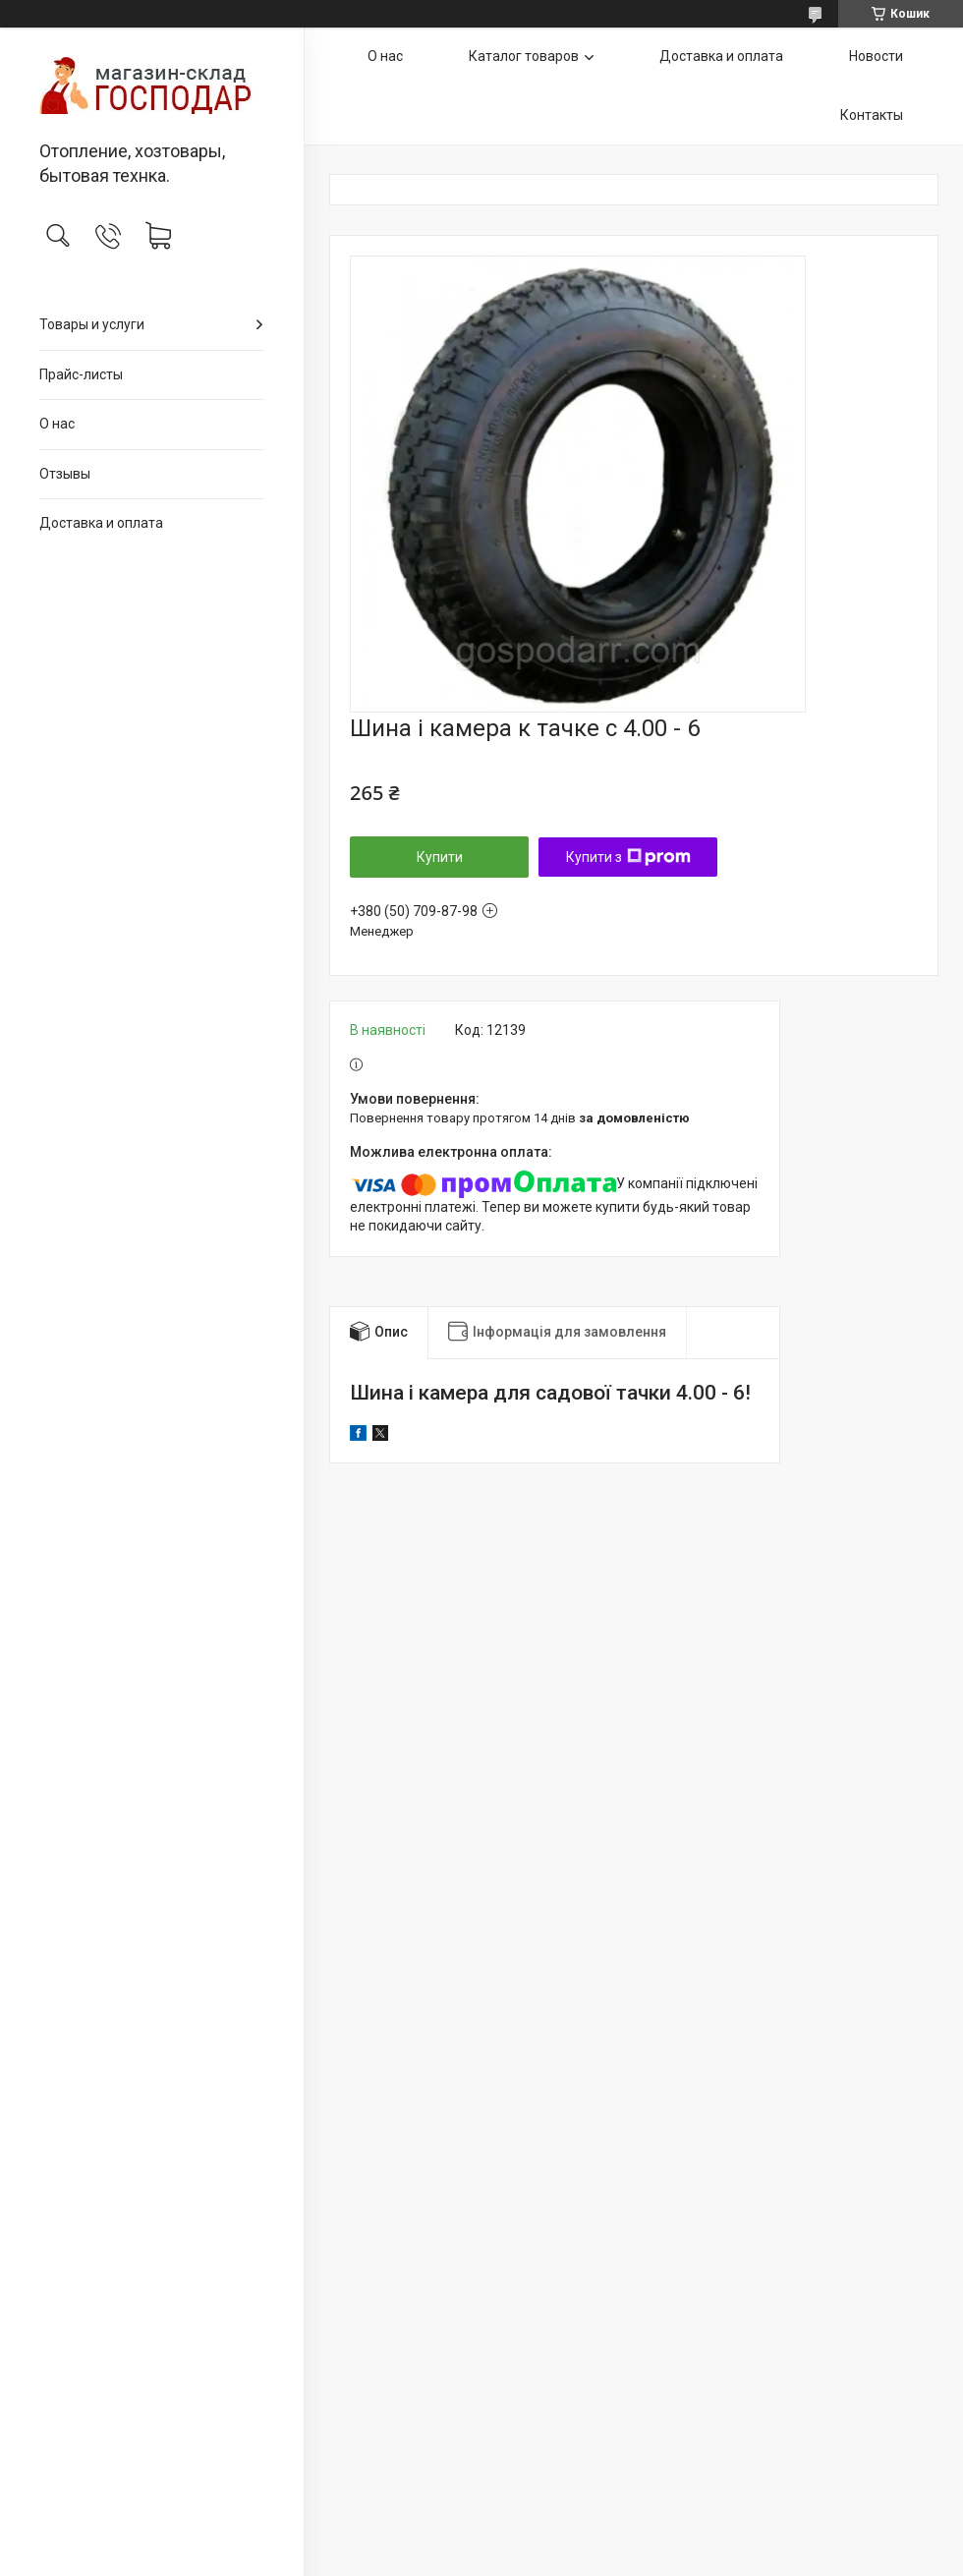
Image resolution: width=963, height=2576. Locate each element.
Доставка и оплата (101, 523)
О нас (57, 423)
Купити (440, 857)
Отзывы (64, 474)
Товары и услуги (91, 324)
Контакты (871, 115)
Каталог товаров (524, 56)
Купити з (628, 857)
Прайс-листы (81, 374)
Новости (876, 56)
